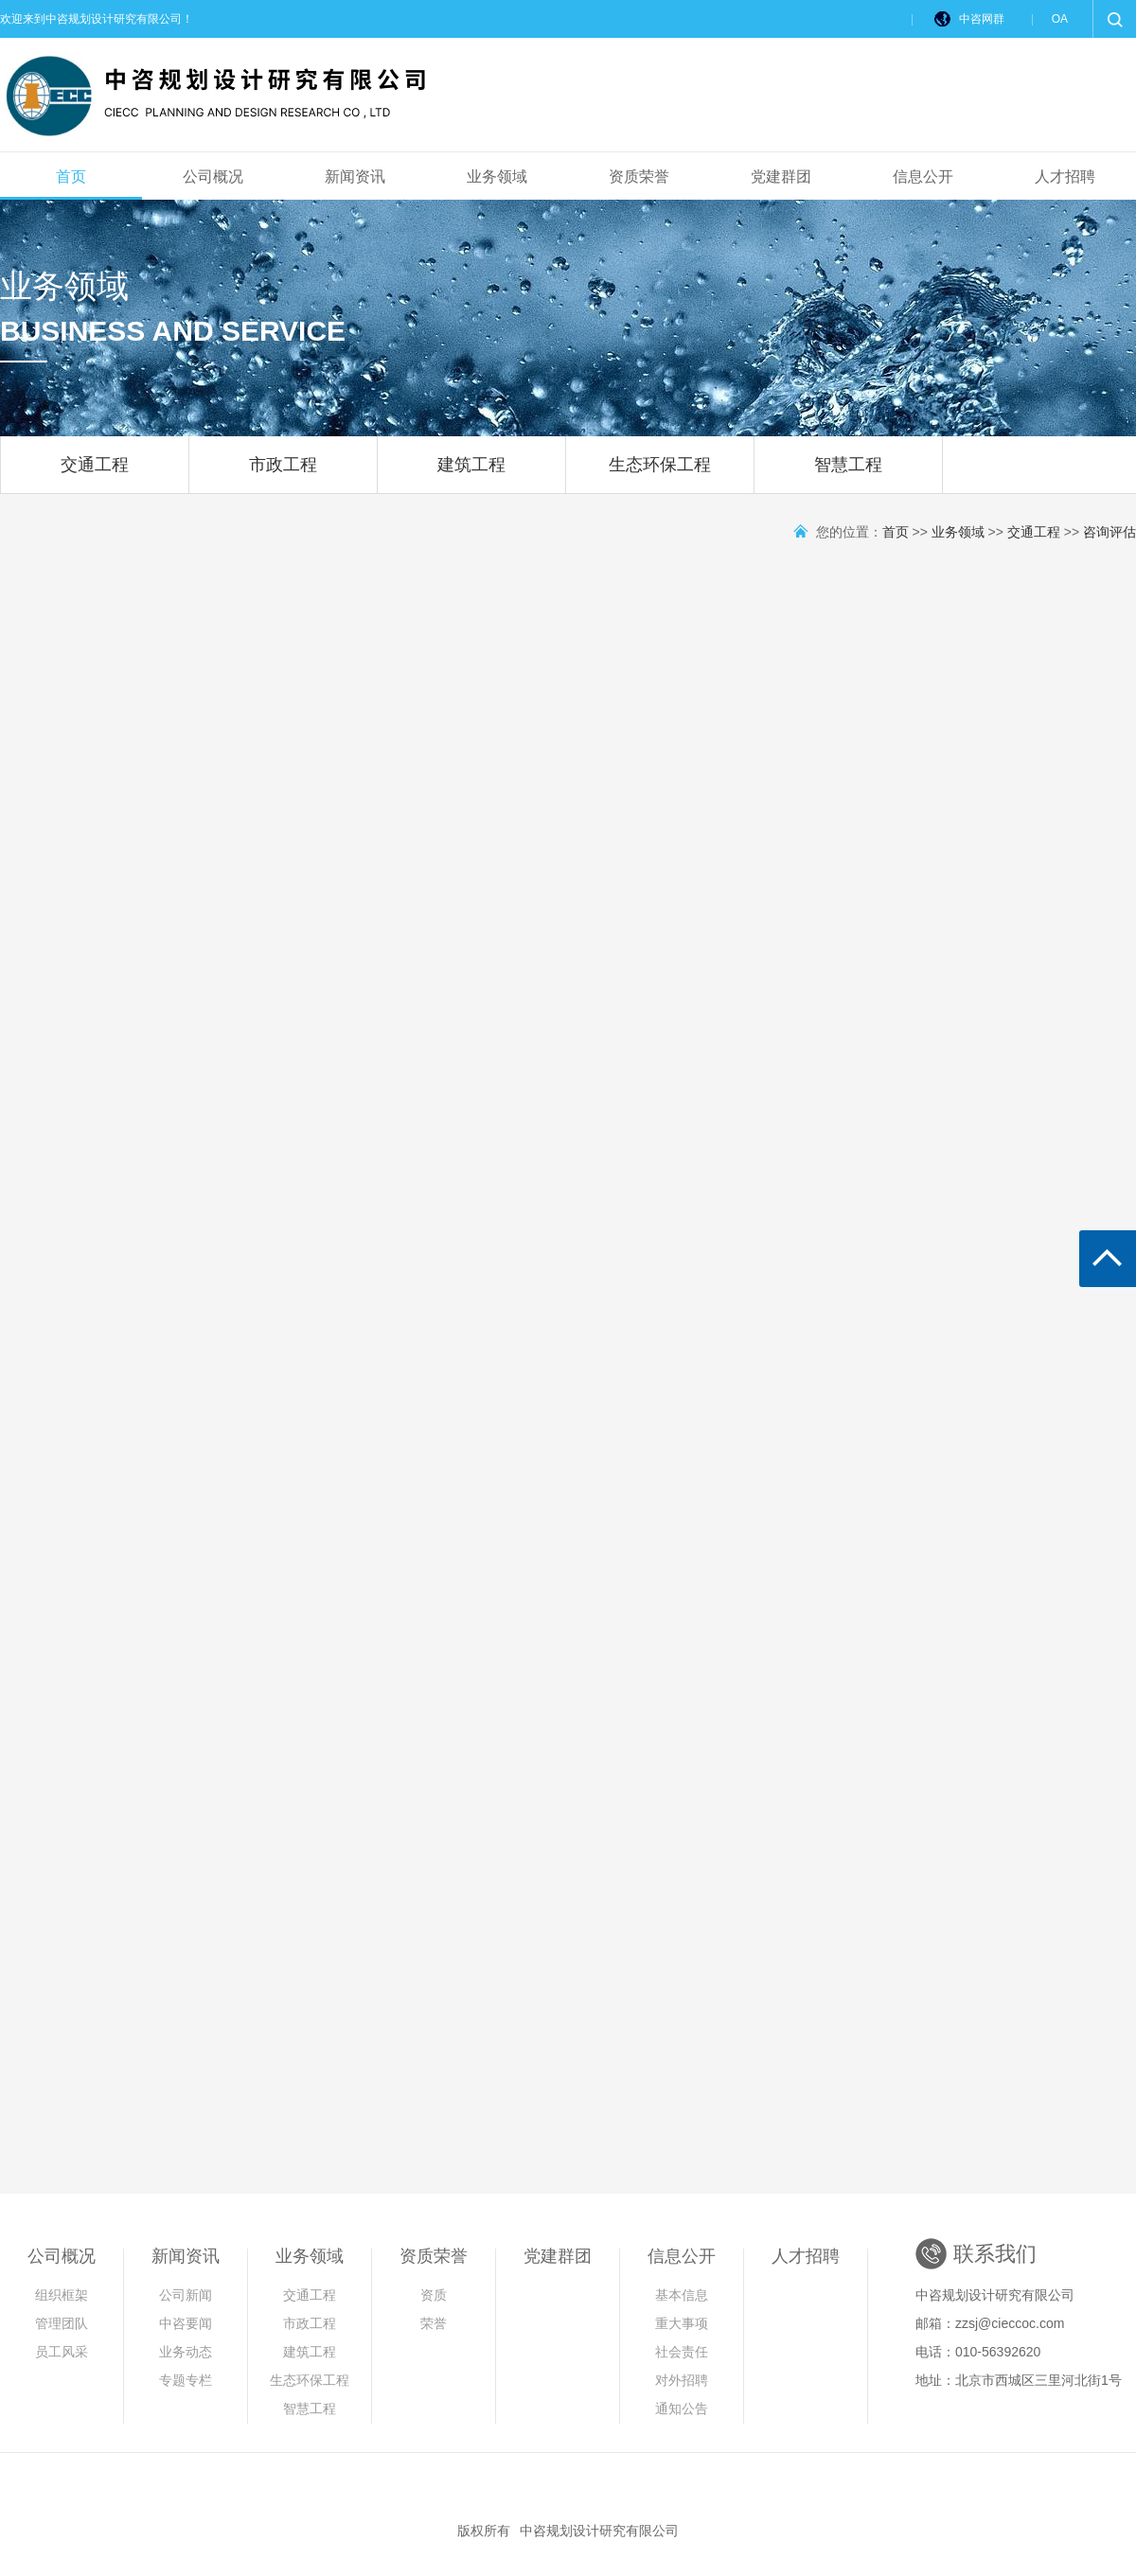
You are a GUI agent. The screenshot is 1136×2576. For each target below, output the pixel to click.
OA (1060, 19)
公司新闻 (185, 2295)
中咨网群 (981, 19)
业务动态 (185, 2351)
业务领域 (497, 176)
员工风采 (61, 2351)
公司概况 (213, 176)
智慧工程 (848, 474)
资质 (433, 2295)
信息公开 (923, 176)
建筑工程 (471, 474)
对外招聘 (681, 2380)
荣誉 (433, 2323)
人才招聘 (1065, 176)
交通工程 (95, 474)
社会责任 (681, 2351)
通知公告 (681, 2408)
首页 (71, 176)
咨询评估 (1109, 531)
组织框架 (61, 2295)
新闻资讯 (355, 176)
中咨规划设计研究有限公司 (599, 2530)
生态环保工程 (660, 474)
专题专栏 (185, 2380)
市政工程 (283, 474)
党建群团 (781, 176)
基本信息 (681, 2295)
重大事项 (681, 2323)
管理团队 (61, 2323)
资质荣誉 (639, 176)
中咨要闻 (185, 2323)
